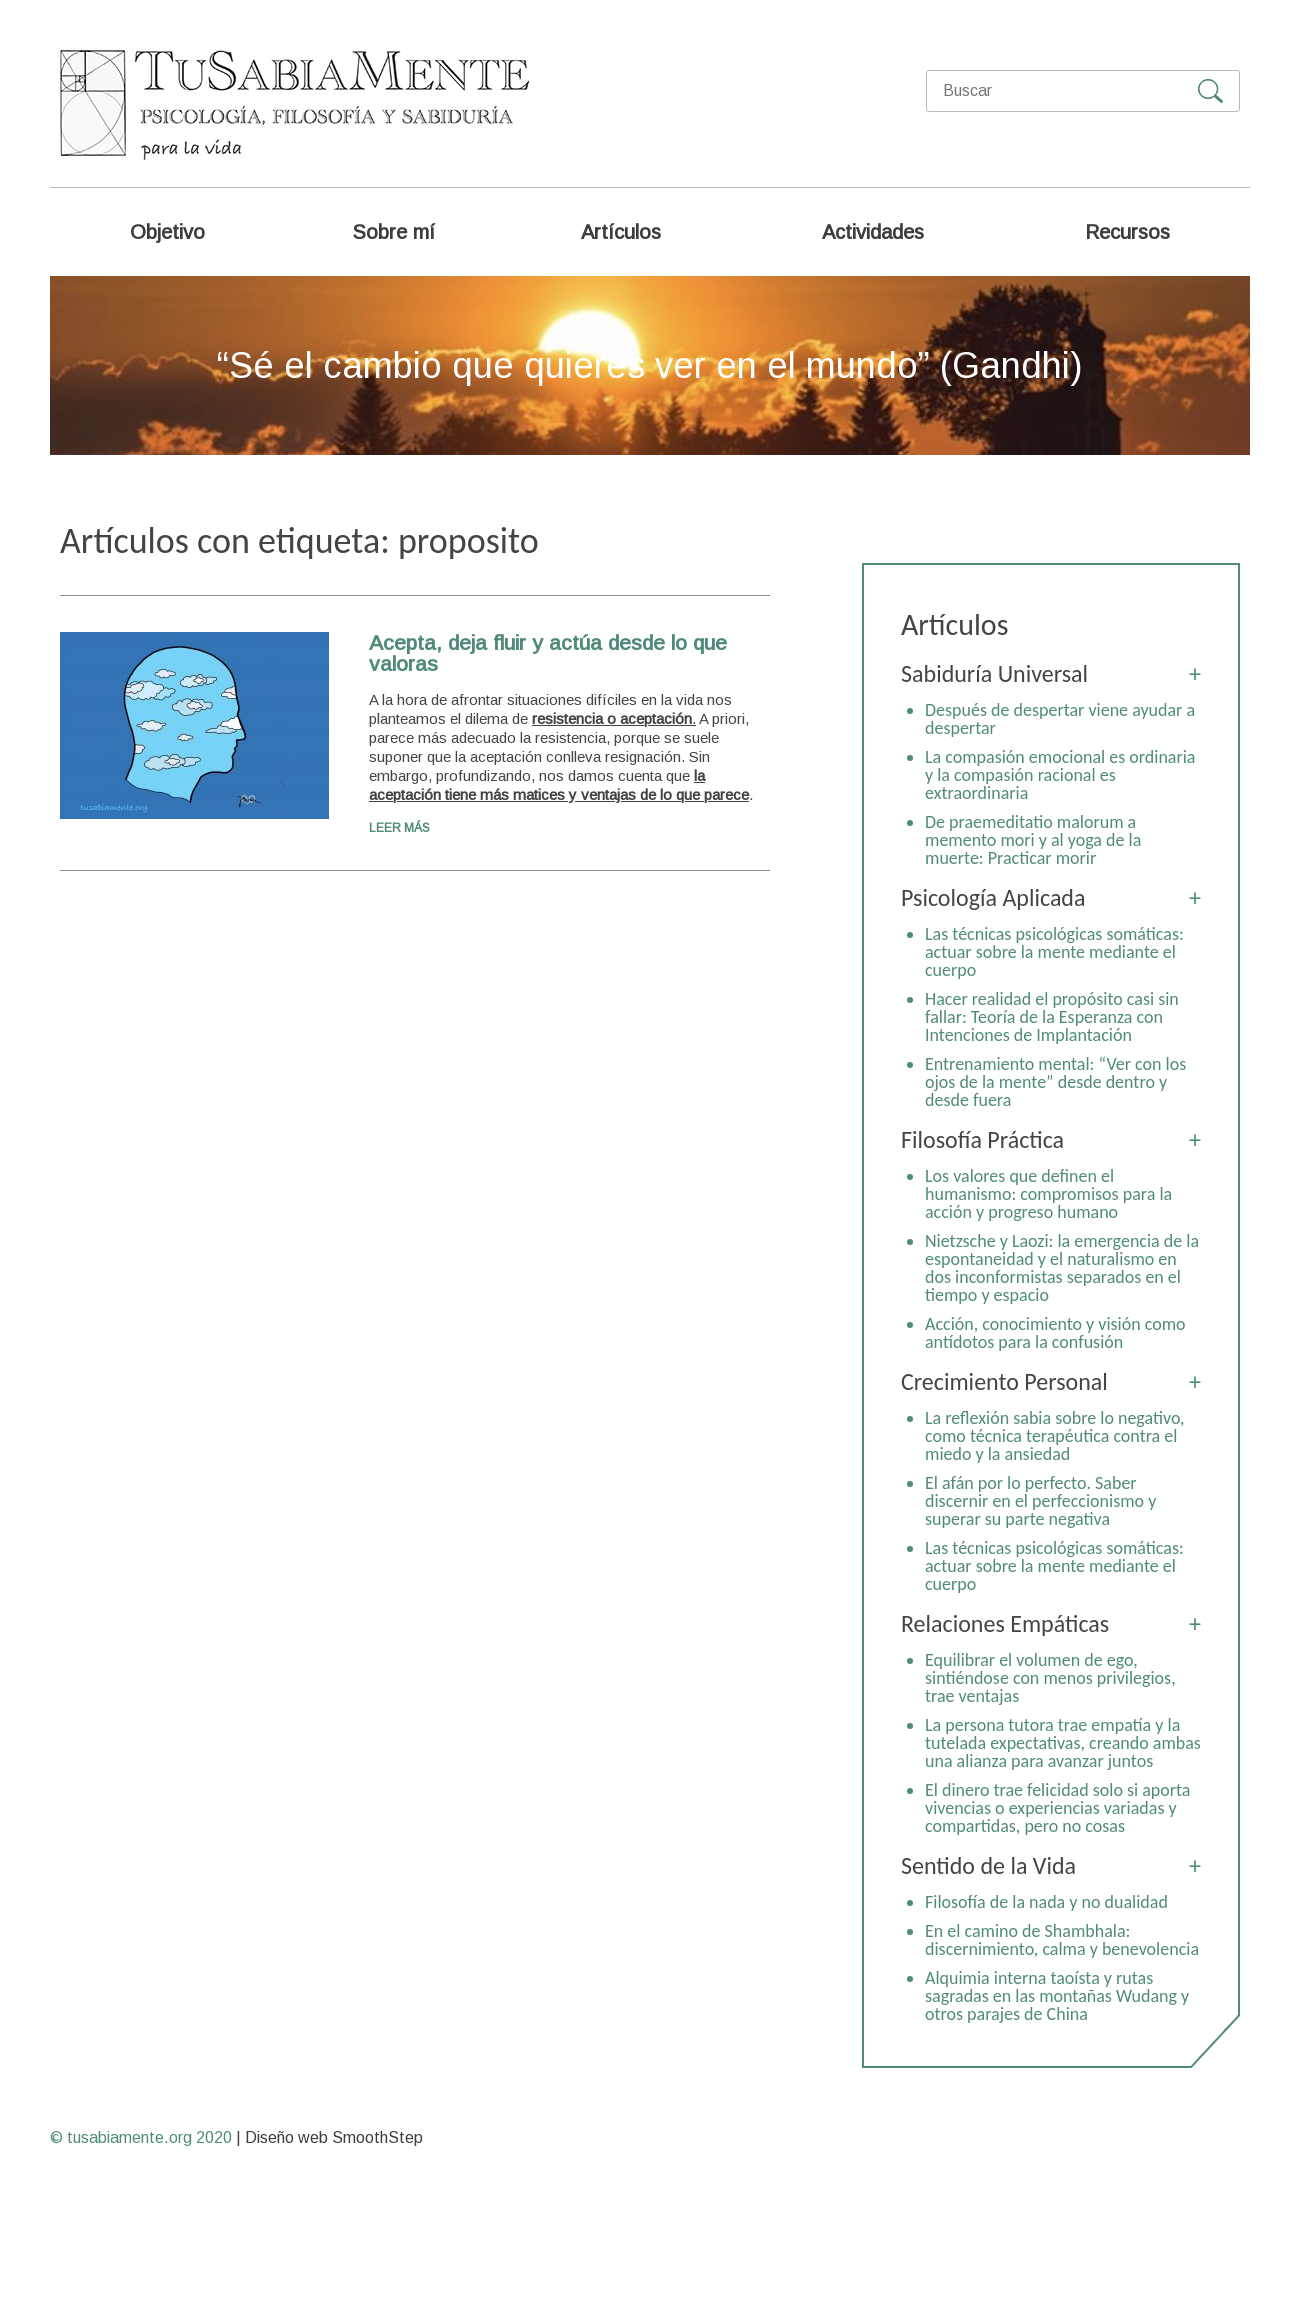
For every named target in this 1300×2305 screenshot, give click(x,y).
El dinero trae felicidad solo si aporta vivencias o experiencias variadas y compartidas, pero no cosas (1057, 1808)
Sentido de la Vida (988, 1865)
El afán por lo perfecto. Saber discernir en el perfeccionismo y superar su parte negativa (1040, 1501)
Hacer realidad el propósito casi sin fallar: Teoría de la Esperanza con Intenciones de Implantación (1052, 1017)
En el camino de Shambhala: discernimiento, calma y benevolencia (1062, 1940)
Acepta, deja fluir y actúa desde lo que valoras (548, 653)
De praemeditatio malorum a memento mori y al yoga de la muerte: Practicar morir (1033, 840)
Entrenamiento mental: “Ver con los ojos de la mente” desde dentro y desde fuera (1055, 1082)
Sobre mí (393, 232)
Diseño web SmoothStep (334, 2137)
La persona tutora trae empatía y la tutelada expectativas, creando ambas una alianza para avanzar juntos (1063, 1743)
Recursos (1127, 232)
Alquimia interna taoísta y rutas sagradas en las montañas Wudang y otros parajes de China (1057, 1996)
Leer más (399, 828)
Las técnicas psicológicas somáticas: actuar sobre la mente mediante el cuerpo (1054, 952)
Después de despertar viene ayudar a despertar (1060, 719)
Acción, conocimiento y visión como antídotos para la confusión (1055, 1333)
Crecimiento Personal (1004, 1381)
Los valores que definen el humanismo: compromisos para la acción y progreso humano (1048, 1194)
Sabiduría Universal (994, 673)
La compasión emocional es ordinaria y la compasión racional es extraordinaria (1060, 775)
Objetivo (167, 232)
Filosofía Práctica (982, 1139)
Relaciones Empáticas (1005, 1623)
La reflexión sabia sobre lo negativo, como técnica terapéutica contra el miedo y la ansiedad (1055, 1436)
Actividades (873, 232)
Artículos (621, 232)
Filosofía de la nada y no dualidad (1046, 1902)
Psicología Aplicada (993, 897)
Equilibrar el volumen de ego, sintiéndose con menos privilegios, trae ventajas (1050, 1678)
